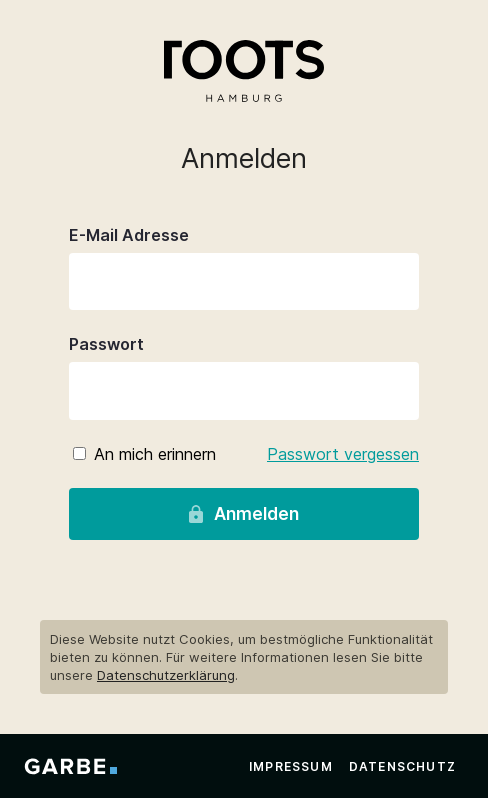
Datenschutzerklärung (166, 675)
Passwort (106, 344)
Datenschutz (402, 766)
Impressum (291, 766)
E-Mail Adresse (129, 235)
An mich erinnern (155, 454)
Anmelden (243, 514)
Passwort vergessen (343, 454)
